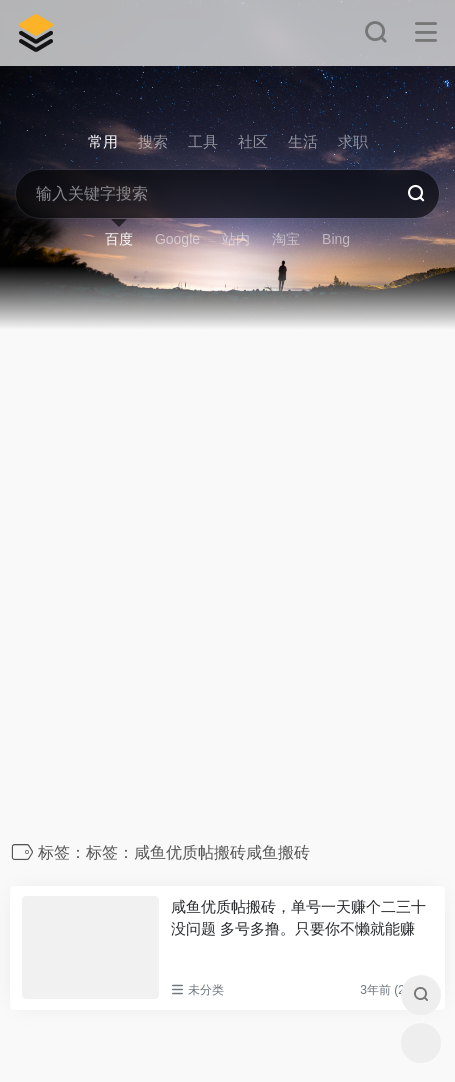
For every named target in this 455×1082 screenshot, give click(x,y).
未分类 (206, 990)
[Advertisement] (227, 591)
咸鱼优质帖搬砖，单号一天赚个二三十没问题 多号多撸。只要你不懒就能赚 (298, 917)
